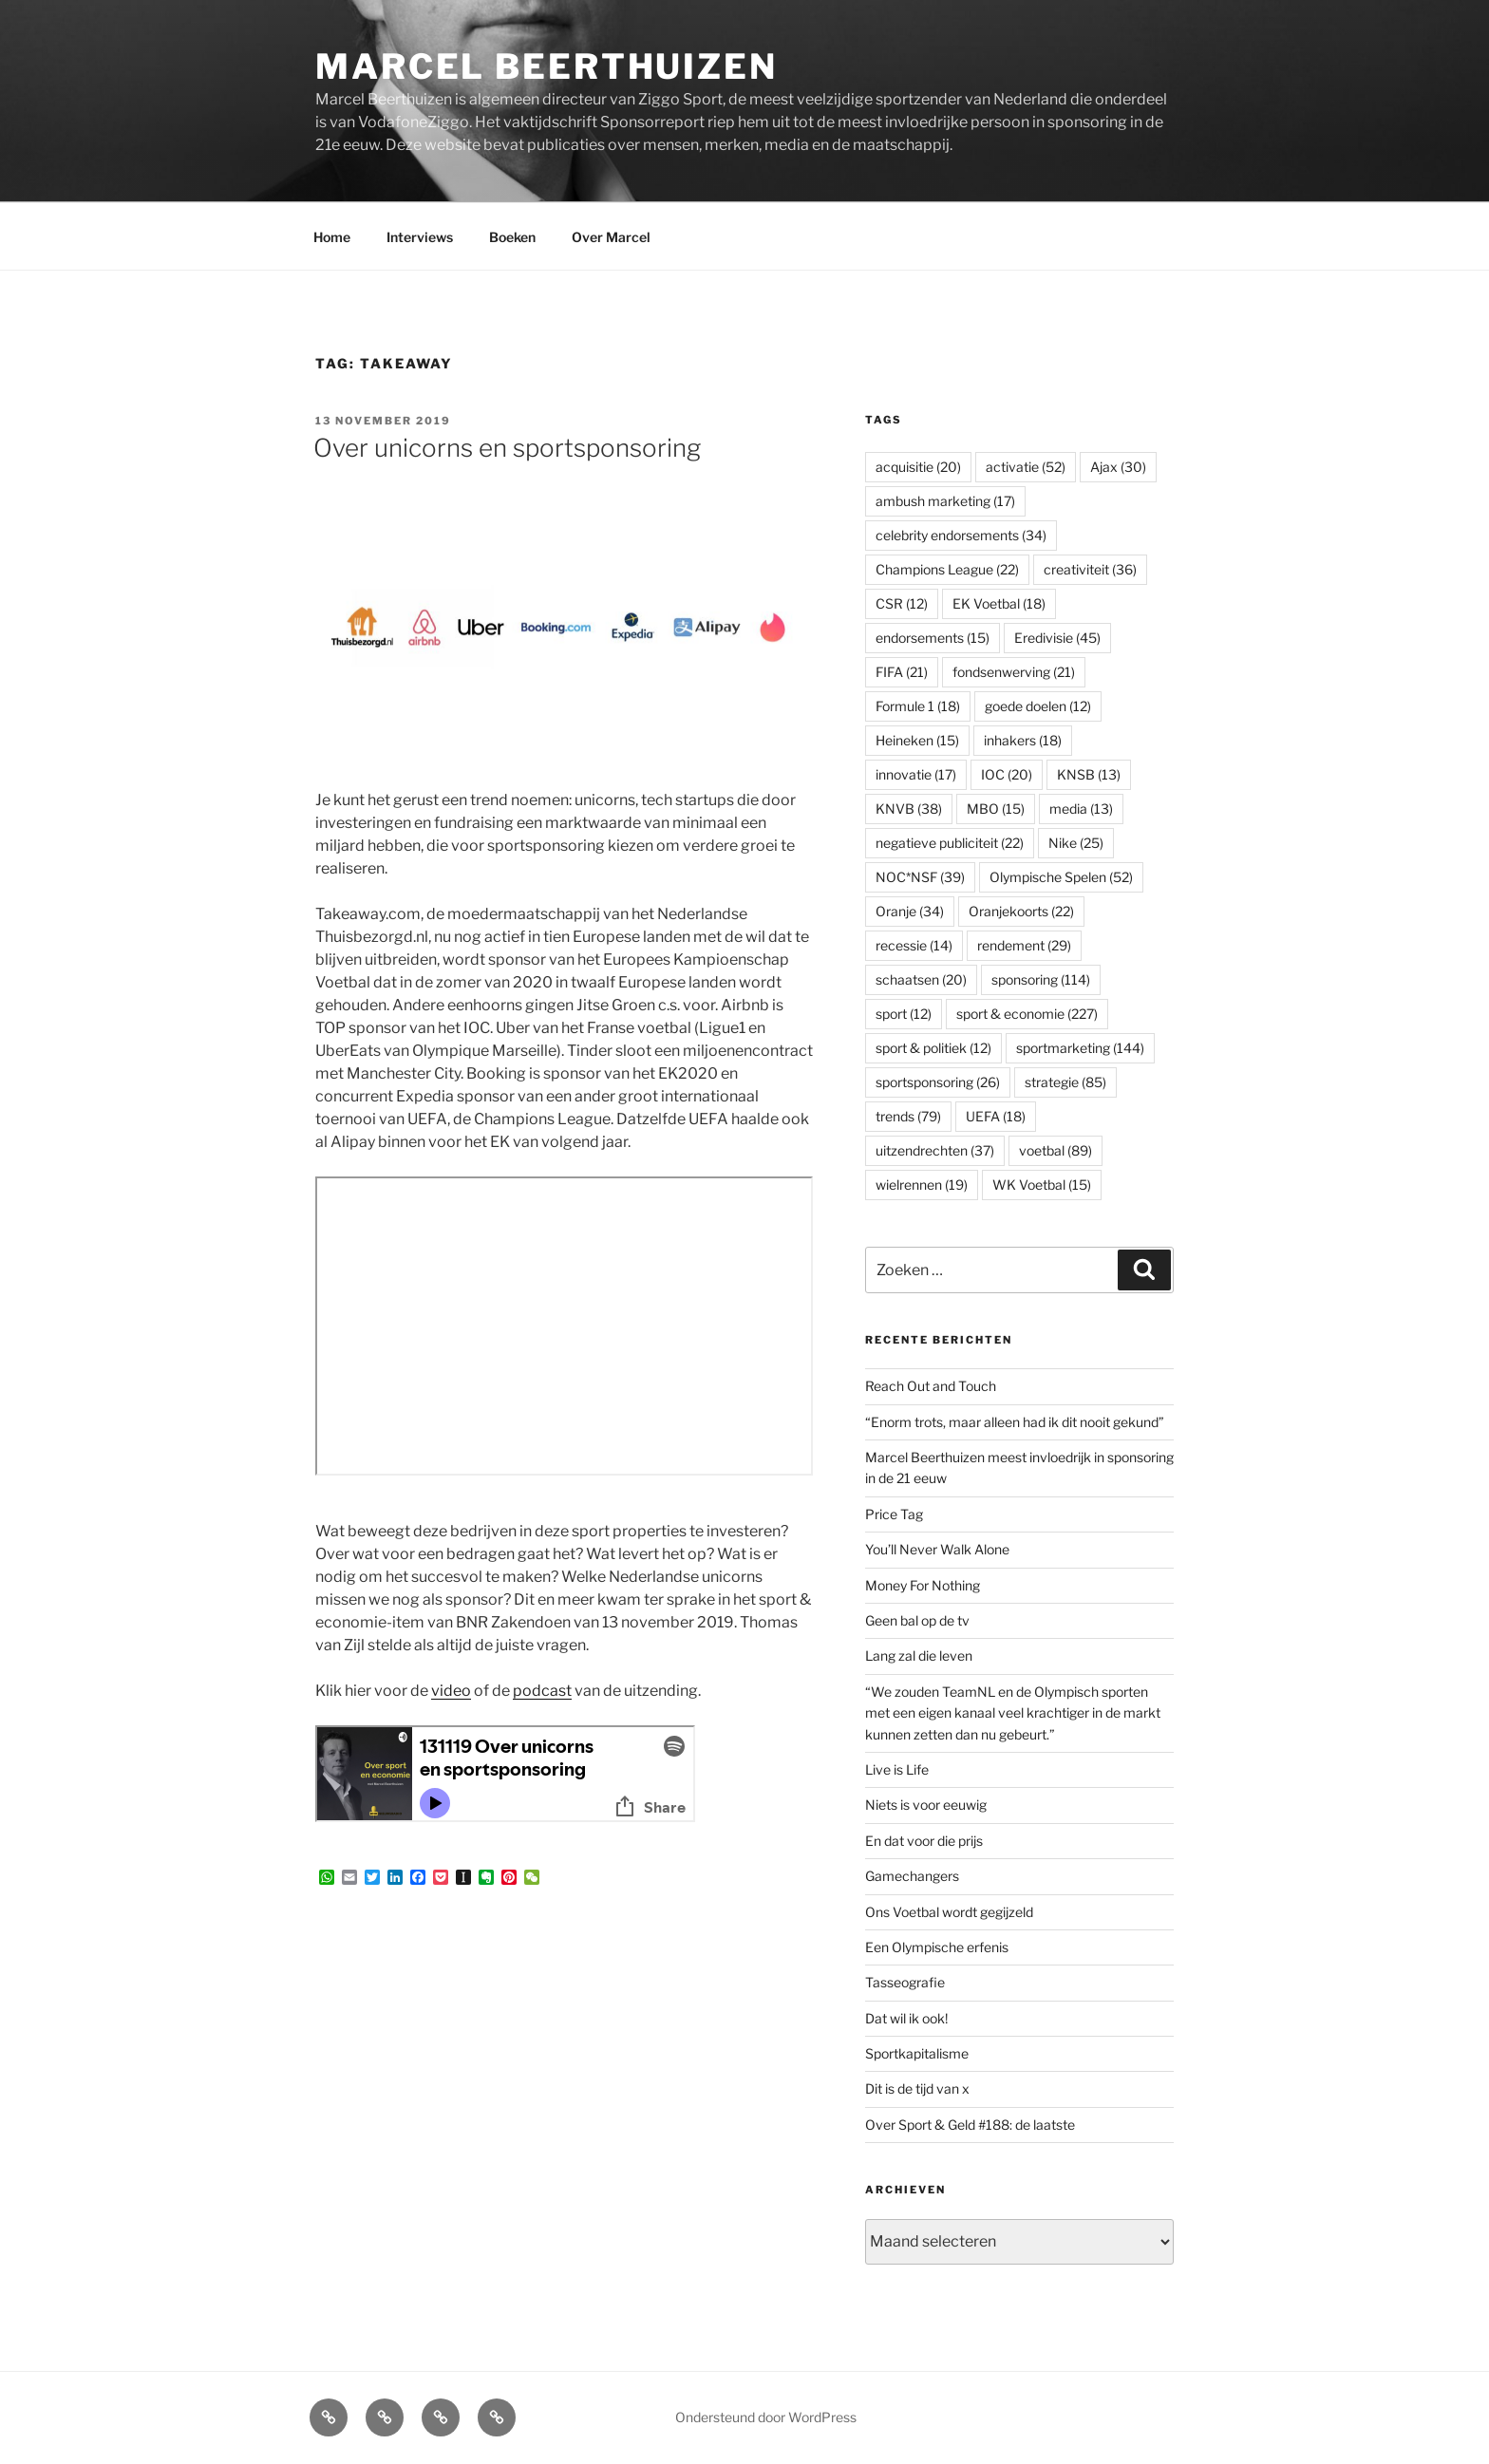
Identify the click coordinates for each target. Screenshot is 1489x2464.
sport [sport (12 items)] (904, 1014)
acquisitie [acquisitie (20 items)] (918, 467)
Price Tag (894, 1514)
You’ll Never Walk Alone (937, 1549)
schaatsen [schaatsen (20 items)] (921, 979)
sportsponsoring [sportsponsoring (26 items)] (938, 1082)
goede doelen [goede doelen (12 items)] (1038, 706)
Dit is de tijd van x (917, 2088)
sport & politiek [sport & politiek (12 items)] (933, 1048)
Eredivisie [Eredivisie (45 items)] (1057, 638)
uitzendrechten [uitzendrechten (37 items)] (935, 1150)
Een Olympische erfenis (936, 1947)
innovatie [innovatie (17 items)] (916, 774)
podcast (542, 1691)
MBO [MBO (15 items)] (996, 808)
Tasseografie (905, 1982)
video (451, 1691)
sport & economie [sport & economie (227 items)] (1027, 1014)
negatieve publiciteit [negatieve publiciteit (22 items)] (950, 843)
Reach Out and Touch (930, 1386)
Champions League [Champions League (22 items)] (947, 569)
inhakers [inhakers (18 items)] (1023, 740)
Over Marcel (611, 237)
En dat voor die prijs (924, 1841)
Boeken (512, 237)
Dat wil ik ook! (906, 2018)
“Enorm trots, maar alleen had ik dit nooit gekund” (1014, 1422)
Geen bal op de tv (917, 1620)
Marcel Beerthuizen (546, 66)
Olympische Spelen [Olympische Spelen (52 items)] (1061, 877)
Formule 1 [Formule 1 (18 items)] (918, 706)
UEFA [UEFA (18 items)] (996, 1116)
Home (331, 237)
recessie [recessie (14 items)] (914, 945)
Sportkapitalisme (917, 2053)
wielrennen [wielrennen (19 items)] (922, 1184)
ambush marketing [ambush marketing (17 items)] (945, 501)
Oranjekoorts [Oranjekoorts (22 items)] (1021, 911)
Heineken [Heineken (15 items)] (917, 740)
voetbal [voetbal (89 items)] (1055, 1150)
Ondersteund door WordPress (766, 2417)
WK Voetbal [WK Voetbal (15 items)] (1041, 1184)
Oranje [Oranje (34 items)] (910, 911)
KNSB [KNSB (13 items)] (1089, 774)
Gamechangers (912, 1876)
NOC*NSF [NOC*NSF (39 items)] (920, 877)
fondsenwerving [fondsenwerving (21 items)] (1013, 672)
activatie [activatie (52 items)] (1025, 467)
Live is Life (897, 1769)
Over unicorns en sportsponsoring (507, 447)
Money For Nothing (922, 1585)
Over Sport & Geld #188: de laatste (970, 2124)
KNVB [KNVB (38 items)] (909, 808)
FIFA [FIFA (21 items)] (902, 672)
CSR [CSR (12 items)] (902, 603)
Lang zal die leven (918, 1655)
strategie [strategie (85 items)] (1065, 1082)
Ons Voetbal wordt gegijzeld (949, 1912)
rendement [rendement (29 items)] (1024, 945)
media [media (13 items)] (1081, 808)
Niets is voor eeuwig (926, 1804)
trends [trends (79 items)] (908, 1116)
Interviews (419, 237)
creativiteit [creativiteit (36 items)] (1090, 569)
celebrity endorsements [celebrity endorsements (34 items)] (961, 535)
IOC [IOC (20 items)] (1006, 774)
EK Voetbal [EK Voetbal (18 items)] (999, 603)
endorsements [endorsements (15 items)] (933, 638)
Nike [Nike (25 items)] (1075, 843)
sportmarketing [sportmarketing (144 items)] (1080, 1048)
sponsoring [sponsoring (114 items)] (1040, 979)
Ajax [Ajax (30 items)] (1118, 467)
